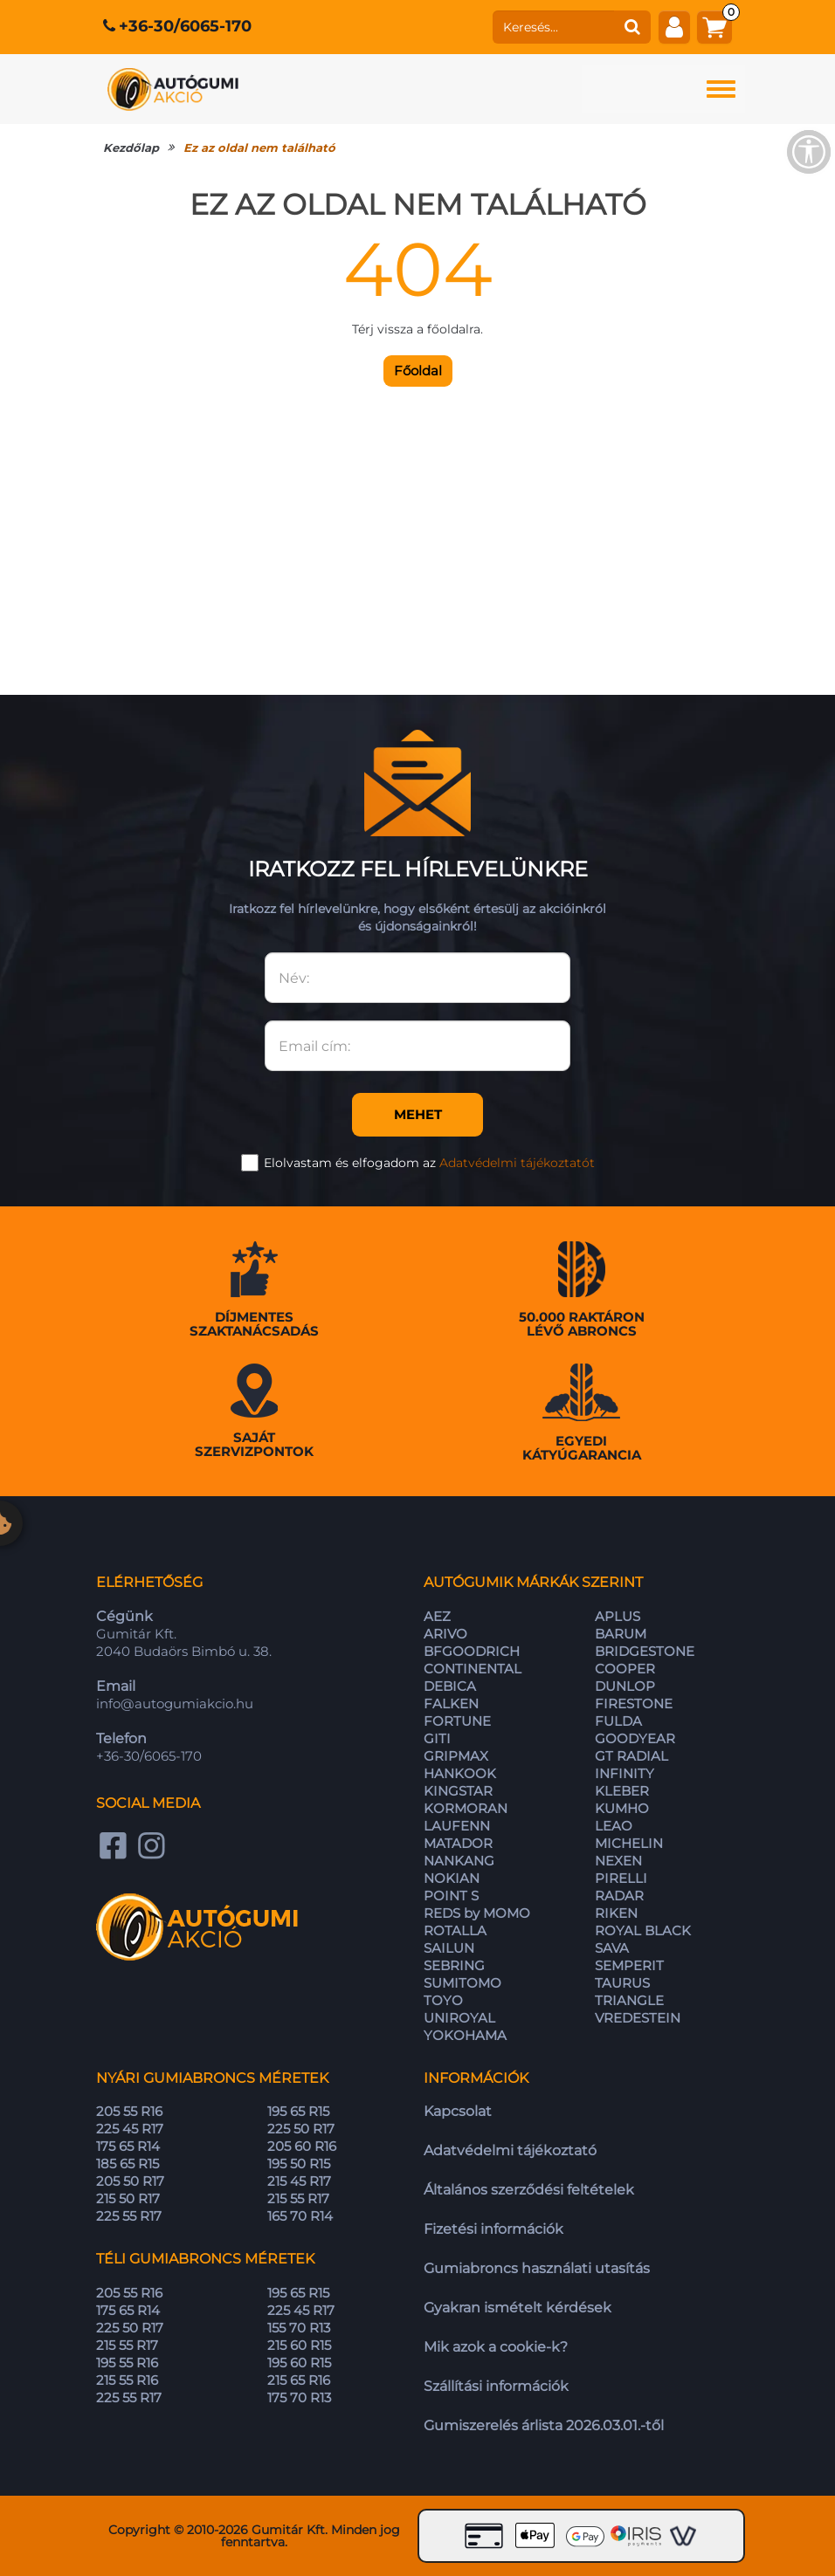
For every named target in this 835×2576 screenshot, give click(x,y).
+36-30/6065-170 (185, 26)
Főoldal (418, 370)
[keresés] (554, 27)
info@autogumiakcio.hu (174, 1703)
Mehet (418, 1114)
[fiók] (674, 27)
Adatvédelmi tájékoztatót (517, 1163)
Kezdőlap (131, 147)
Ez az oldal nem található (259, 147)
